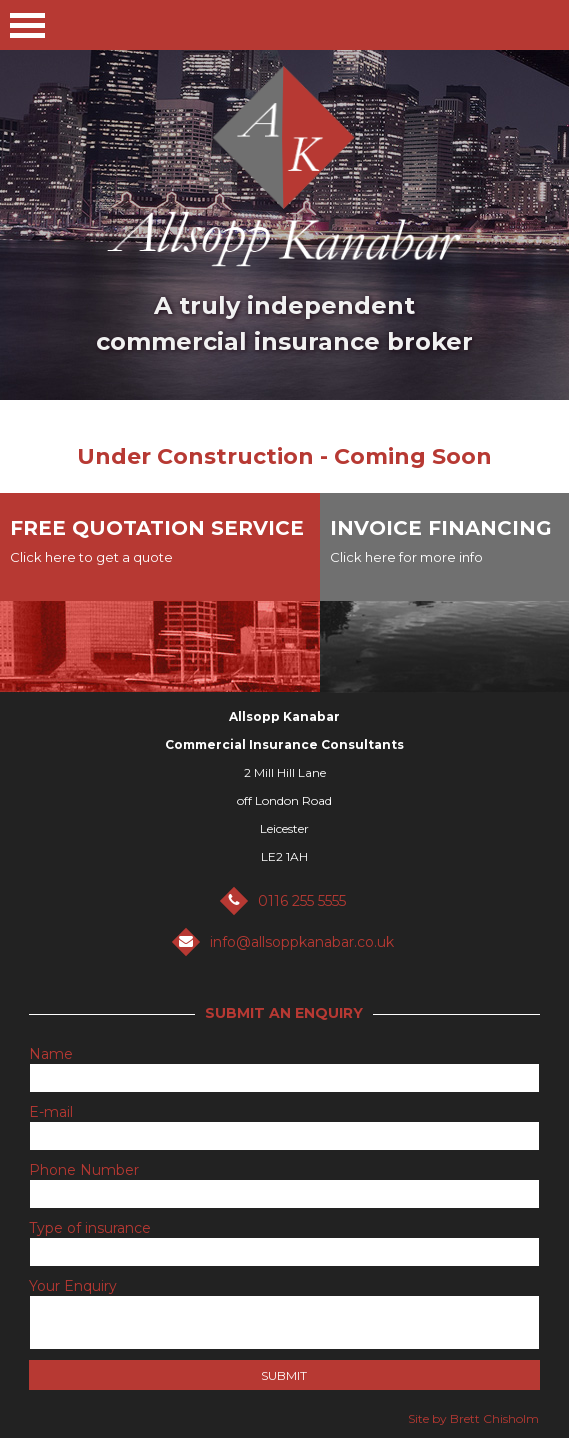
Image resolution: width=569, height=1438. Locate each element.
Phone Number (84, 1170)
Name (51, 1054)
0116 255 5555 (302, 901)
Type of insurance (90, 1228)
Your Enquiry (73, 1286)
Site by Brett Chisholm (473, 1418)
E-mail (51, 1112)
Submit (284, 1375)
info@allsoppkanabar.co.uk (302, 942)
